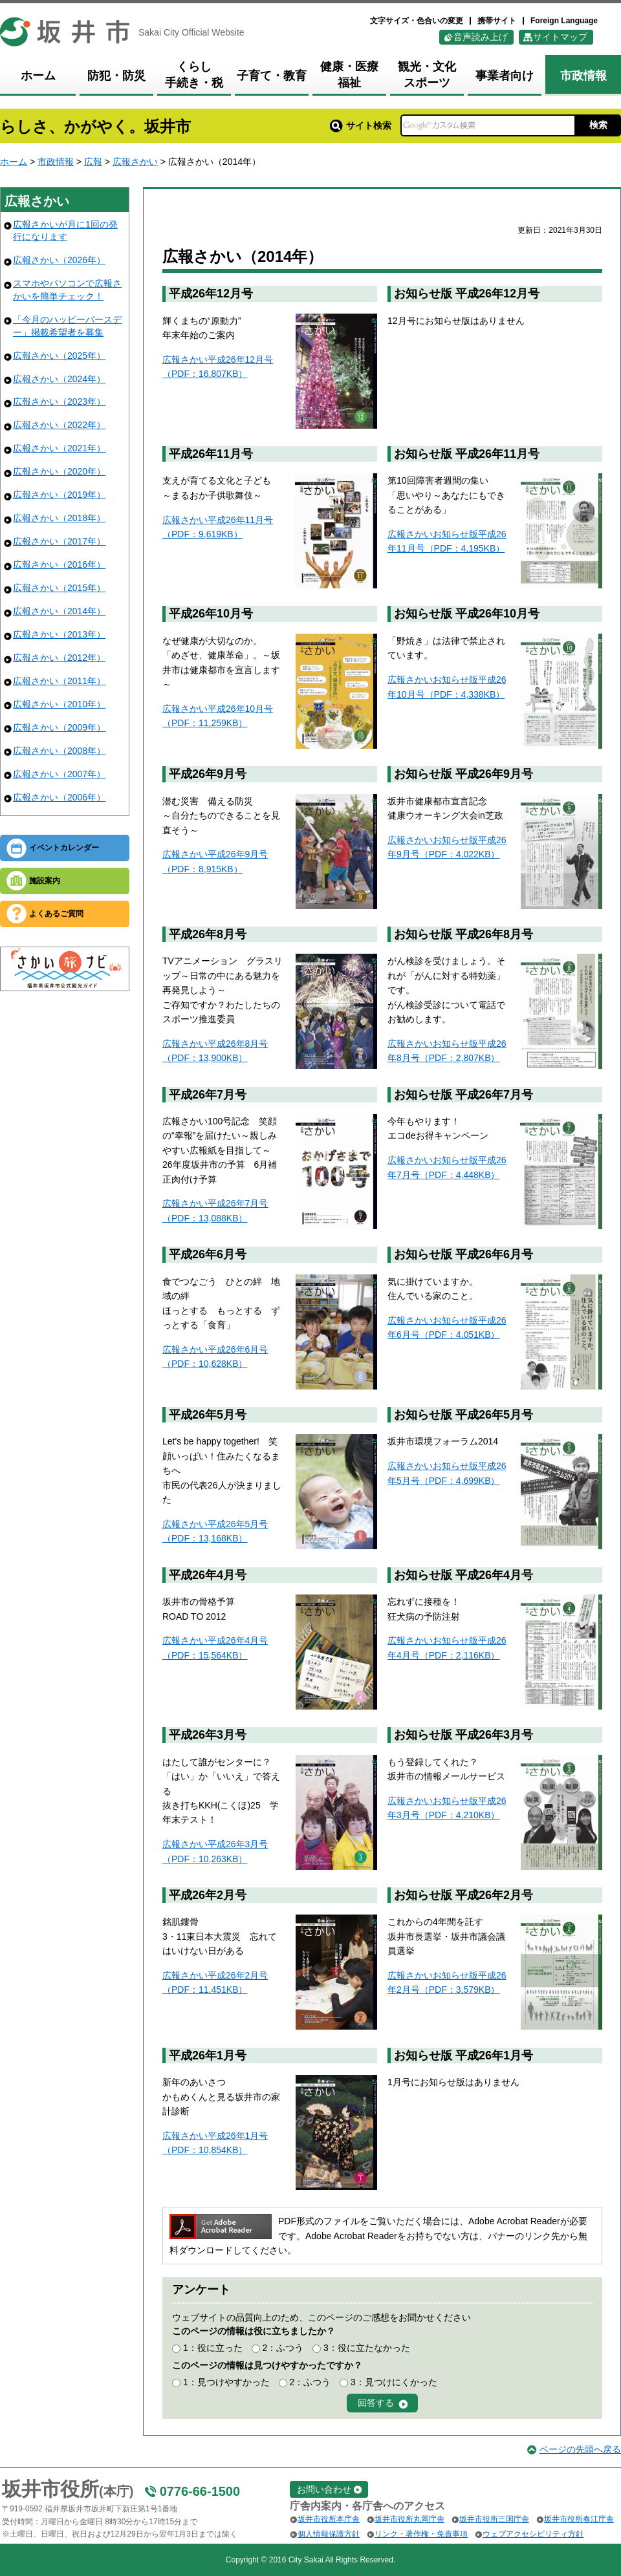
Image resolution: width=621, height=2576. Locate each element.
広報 (93, 161)
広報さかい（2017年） (59, 541)
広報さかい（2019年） (59, 494)
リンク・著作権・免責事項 (421, 2533)
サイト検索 (360, 125)
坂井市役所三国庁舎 (494, 2519)
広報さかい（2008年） (59, 751)
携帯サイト (496, 20)
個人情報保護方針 (329, 2533)
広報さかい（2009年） (59, 727)
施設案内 (44, 880)
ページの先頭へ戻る (580, 2449)
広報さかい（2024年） (59, 379)
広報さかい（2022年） (59, 425)
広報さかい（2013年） (59, 634)
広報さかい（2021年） (59, 448)
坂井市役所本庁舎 (329, 2519)
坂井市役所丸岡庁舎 (409, 2519)
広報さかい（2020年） (59, 471)
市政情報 (56, 161)
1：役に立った (213, 2348)
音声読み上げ (480, 37)
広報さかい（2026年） (59, 260)
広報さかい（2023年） (59, 401)
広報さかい (135, 161)
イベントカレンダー (64, 847)
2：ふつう (282, 2348)
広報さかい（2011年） (59, 681)
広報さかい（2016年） (59, 564)
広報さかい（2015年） (59, 588)
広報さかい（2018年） (59, 518)
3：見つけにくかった (394, 2382)
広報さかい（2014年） (59, 611)
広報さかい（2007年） (59, 774)
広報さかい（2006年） (59, 797)
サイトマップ (560, 37)
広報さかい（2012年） (59, 657)
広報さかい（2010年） (59, 704)
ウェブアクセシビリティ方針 (533, 2533)
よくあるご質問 (56, 913)
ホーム (13, 161)
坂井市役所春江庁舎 (579, 2519)
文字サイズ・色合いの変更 (416, 20)
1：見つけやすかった (226, 2382)
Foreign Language (564, 20)
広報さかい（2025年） (59, 355)
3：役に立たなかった (366, 2348)
